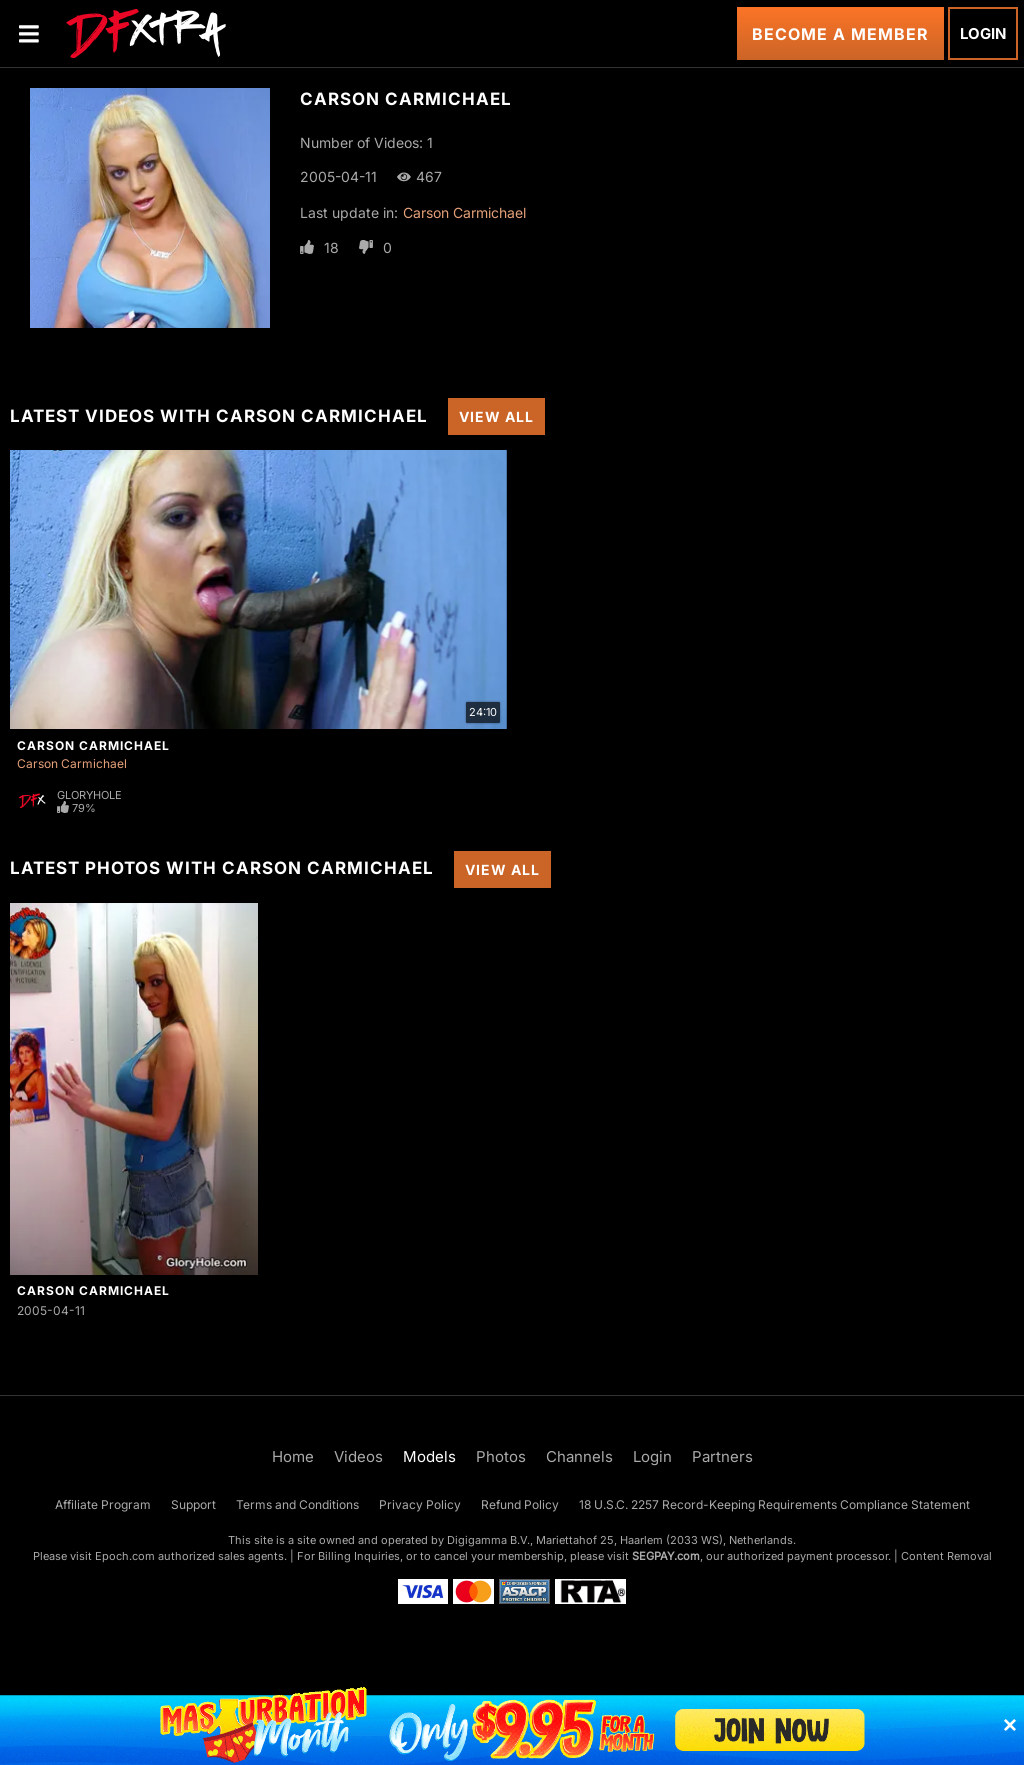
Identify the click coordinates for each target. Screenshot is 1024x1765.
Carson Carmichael (464, 212)
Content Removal (946, 1556)
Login (983, 33)
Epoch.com (125, 1556)
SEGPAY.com (666, 1556)
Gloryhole (89, 795)
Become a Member (840, 34)
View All (496, 416)
